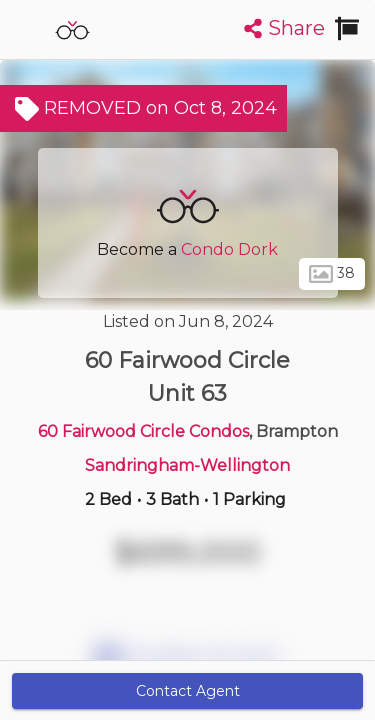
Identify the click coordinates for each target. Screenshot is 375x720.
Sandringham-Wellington (187, 465)
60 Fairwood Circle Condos (143, 431)
